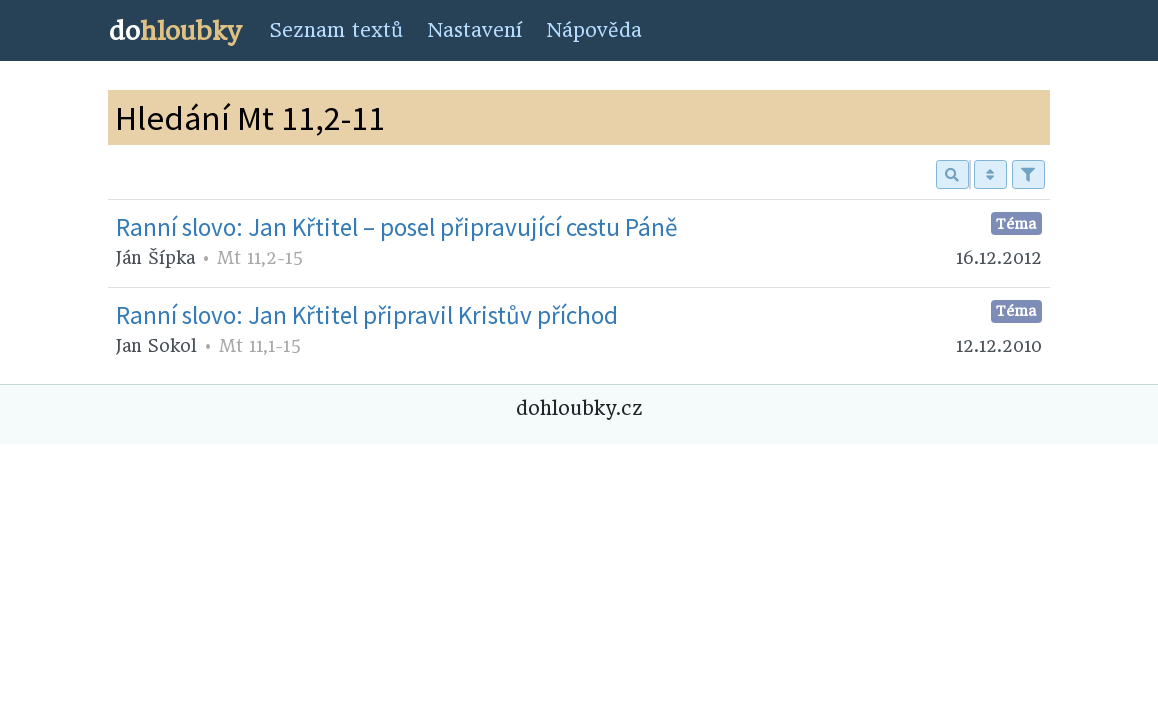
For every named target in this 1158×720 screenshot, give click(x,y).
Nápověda (594, 30)
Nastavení (474, 30)
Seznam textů (336, 30)
